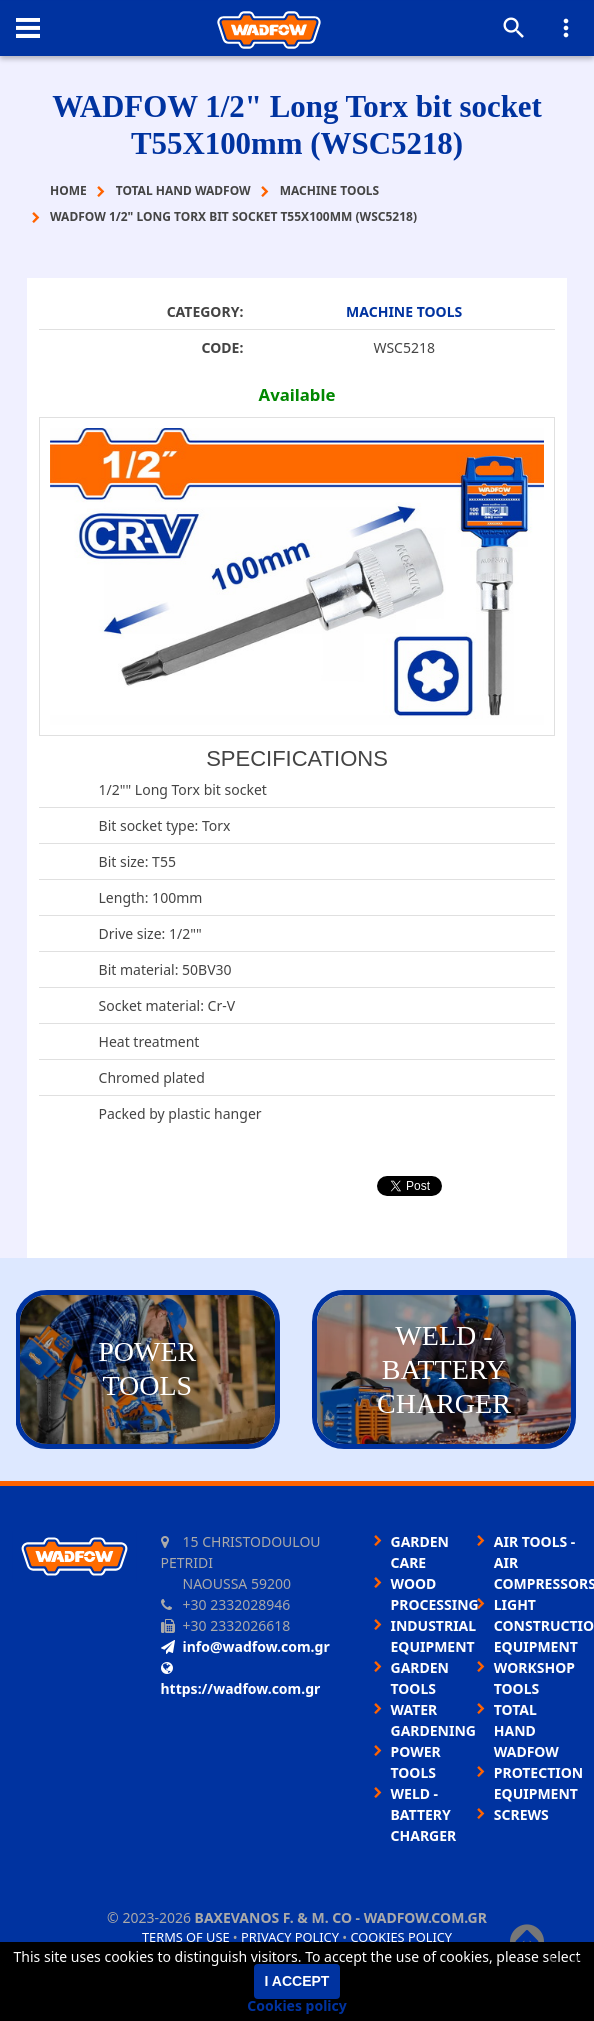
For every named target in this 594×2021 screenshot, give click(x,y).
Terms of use (186, 1937)
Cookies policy (401, 1937)
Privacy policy (290, 1937)
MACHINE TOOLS (404, 311)
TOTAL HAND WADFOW (526, 1730)
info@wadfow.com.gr (245, 1646)
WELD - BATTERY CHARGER (424, 1814)
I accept (297, 1981)
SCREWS (521, 1814)
